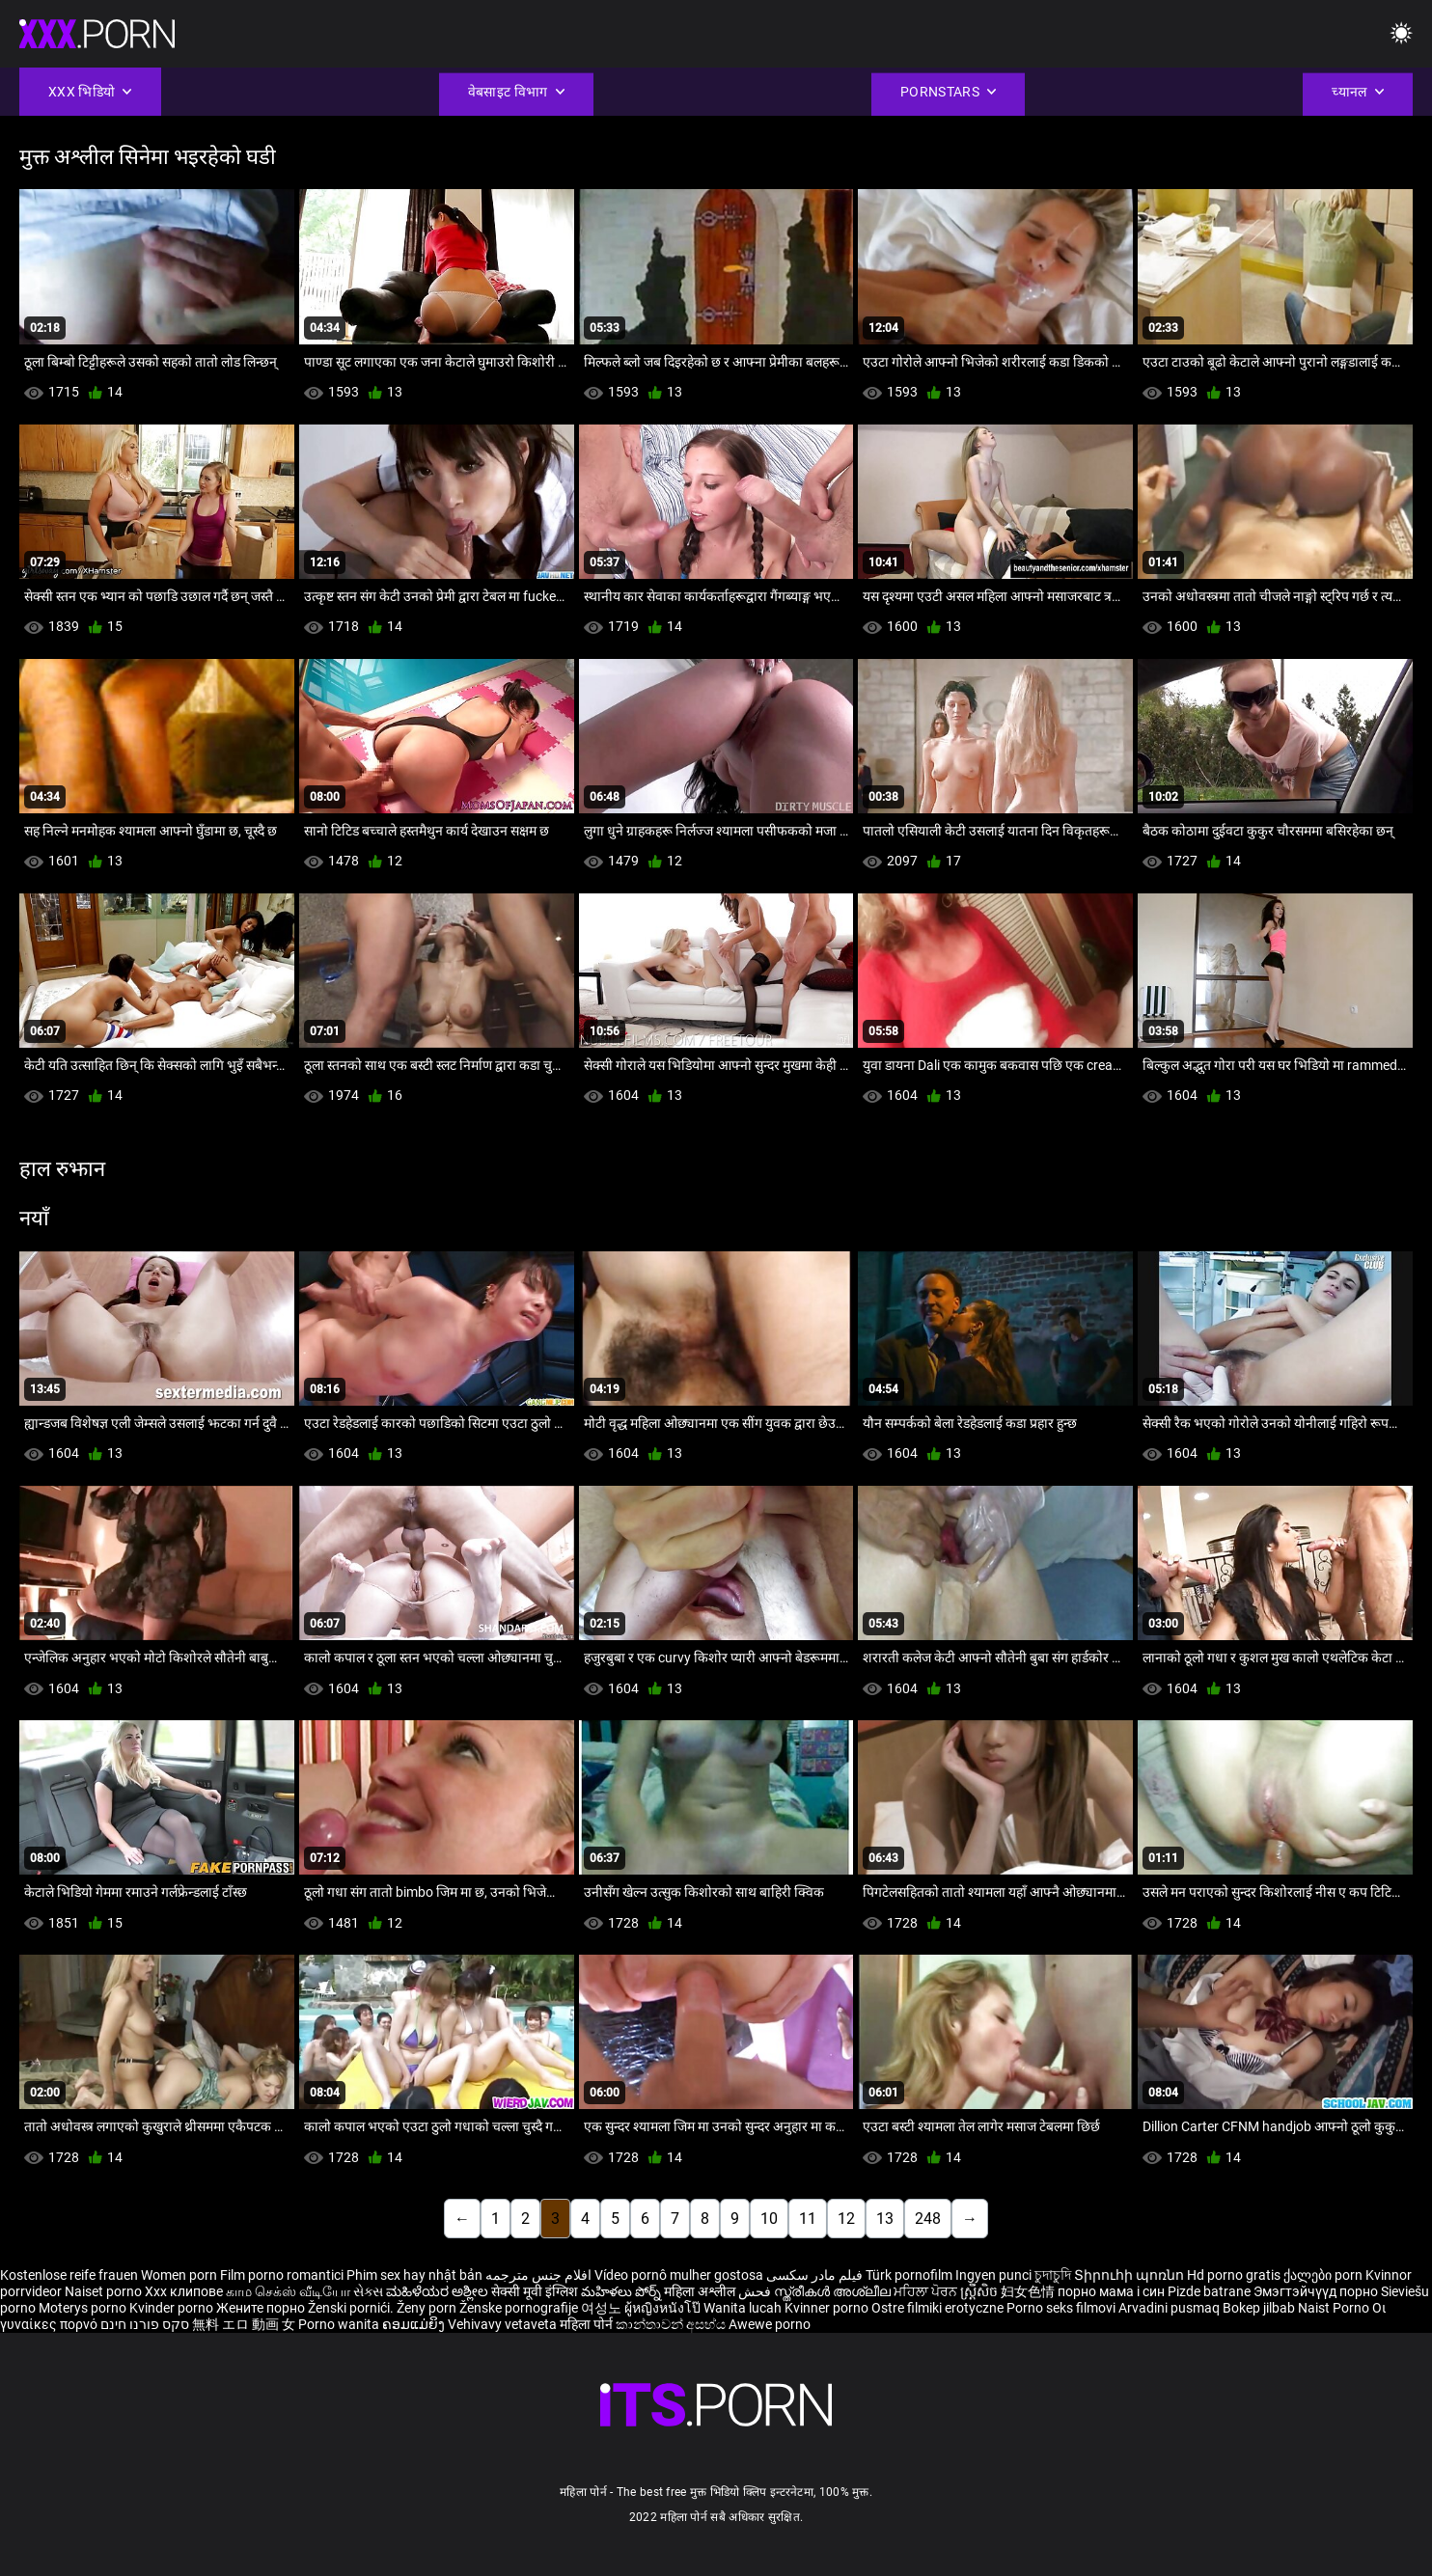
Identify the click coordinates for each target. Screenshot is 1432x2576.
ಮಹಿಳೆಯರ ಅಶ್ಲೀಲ (438, 2291)
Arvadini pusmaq (1170, 2308)
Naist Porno (1335, 2308)
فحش (756, 2291)
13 (885, 2218)
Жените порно (262, 2308)
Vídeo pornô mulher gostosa (678, 2275)
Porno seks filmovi (1060, 2308)
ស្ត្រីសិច (980, 2291)
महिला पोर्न (588, 2324)
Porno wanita (340, 2324)
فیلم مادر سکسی (814, 2275)
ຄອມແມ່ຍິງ (415, 2324)
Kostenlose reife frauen (69, 2275)
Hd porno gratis (1234, 2275)
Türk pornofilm (909, 2275)
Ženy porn (428, 2308)
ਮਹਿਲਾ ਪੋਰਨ (927, 2291)
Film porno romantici (282, 2275)
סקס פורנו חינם (144, 2324)
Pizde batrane (1209, 2291)
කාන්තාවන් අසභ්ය (672, 2324)
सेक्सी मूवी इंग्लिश (534, 2291)
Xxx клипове (184, 2291)
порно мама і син (1111, 2291)
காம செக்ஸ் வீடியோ (288, 2291)
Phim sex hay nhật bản (414, 2275)
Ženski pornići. (352, 2308)
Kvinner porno (828, 2308)
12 (846, 2218)
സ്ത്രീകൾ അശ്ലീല (834, 2291)
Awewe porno (770, 2324)
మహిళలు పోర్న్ (622, 2291)
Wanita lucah (744, 2308)
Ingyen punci (993, 2275)
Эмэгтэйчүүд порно (1317, 2291)
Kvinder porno (172, 2308)
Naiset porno (105, 2291)
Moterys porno (84, 2308)
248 (928, 2218)
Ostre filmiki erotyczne (937, 2308)
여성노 (602, 2308)
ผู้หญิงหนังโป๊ (663, 2308)
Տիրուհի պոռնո (1130, 2275)
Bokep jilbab (1259, 2308)
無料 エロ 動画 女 (243, 2324)
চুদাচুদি (1052, 2275)
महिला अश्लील (701, 2291)
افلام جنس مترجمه (538, 2275)
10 (769, 2218)
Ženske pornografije (520, 2308)
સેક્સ (368, 2291)
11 (807, 2218)
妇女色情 (1029, 2291)
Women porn (180, 2275)
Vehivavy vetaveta (504, 2324)
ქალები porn (1324, 2275)
